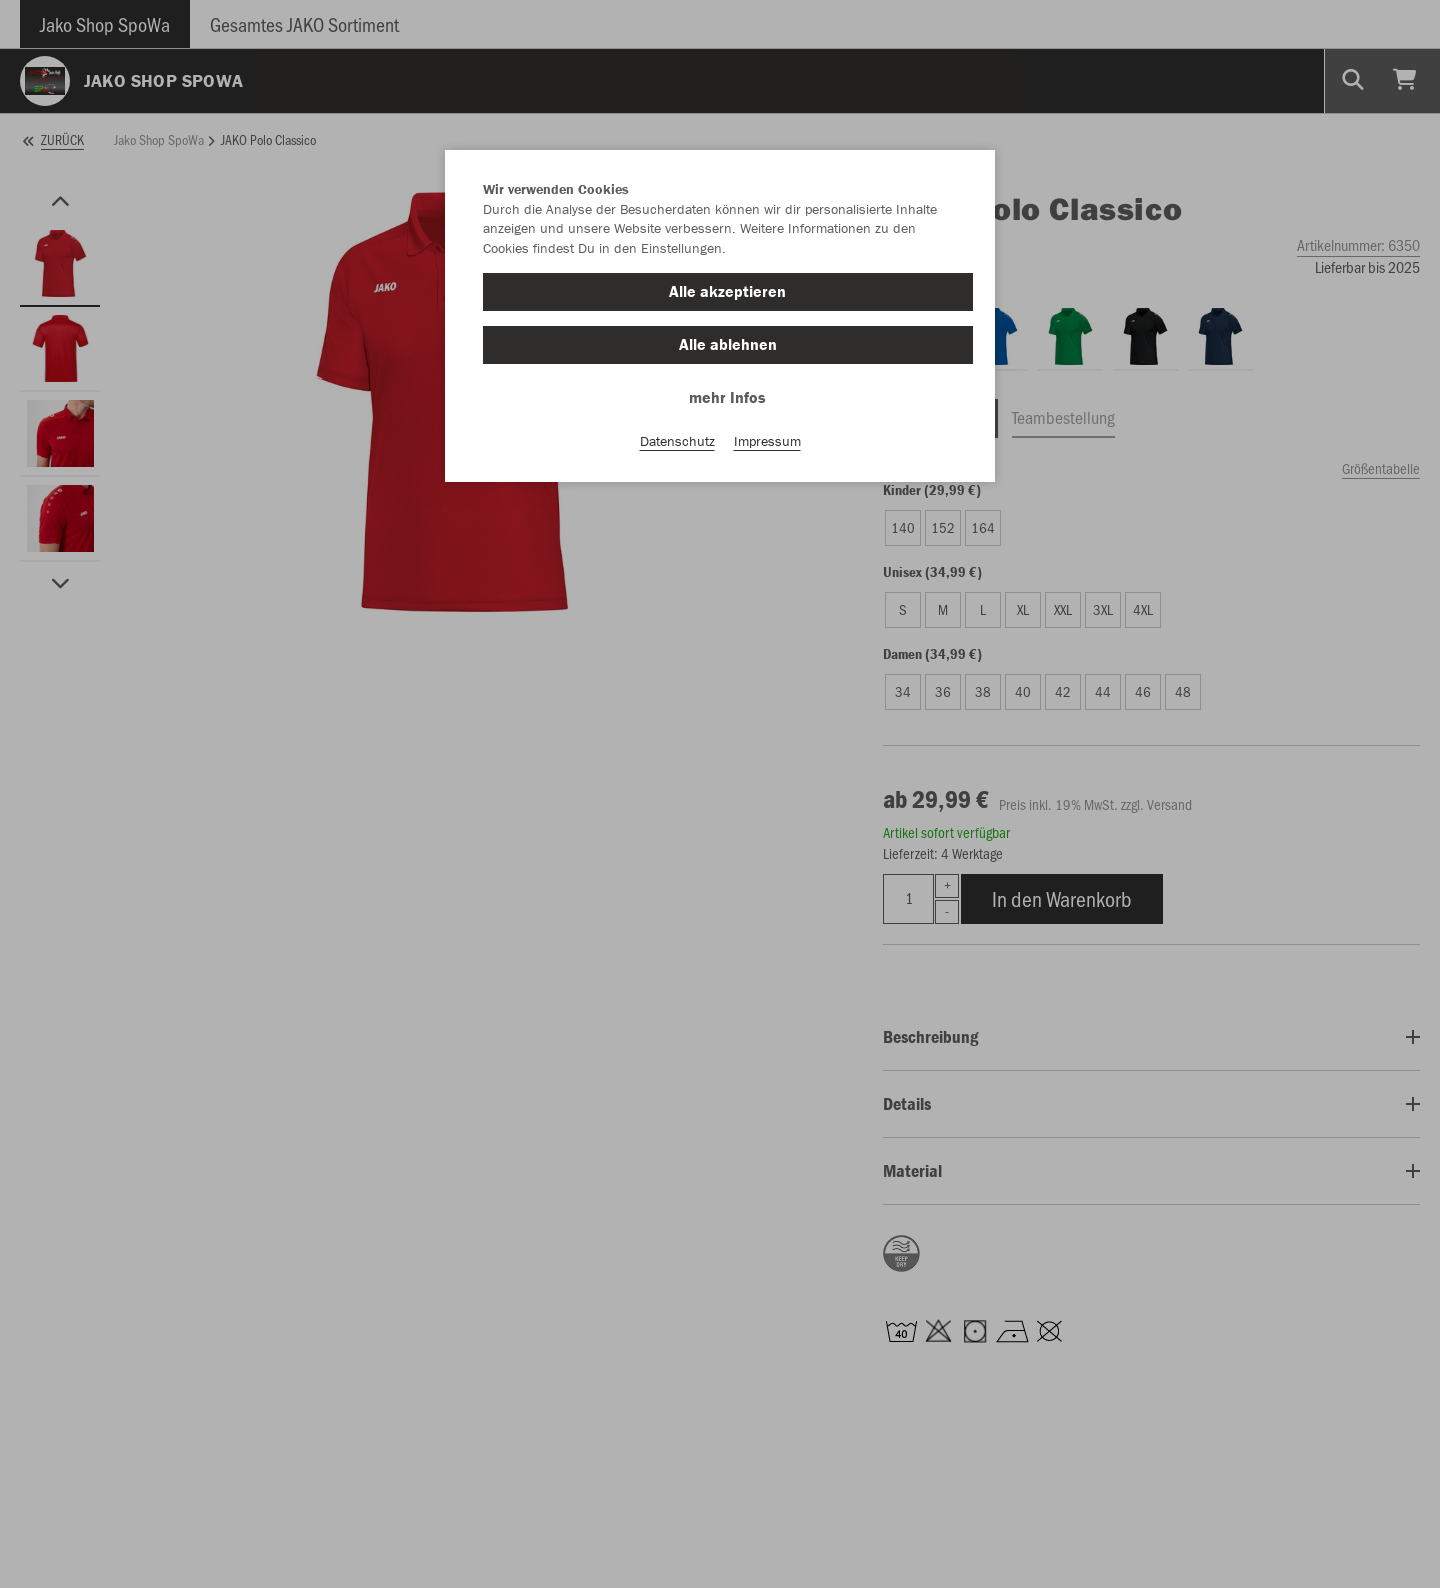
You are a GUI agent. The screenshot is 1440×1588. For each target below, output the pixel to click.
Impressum (767, 441)
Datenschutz (677, 441)
